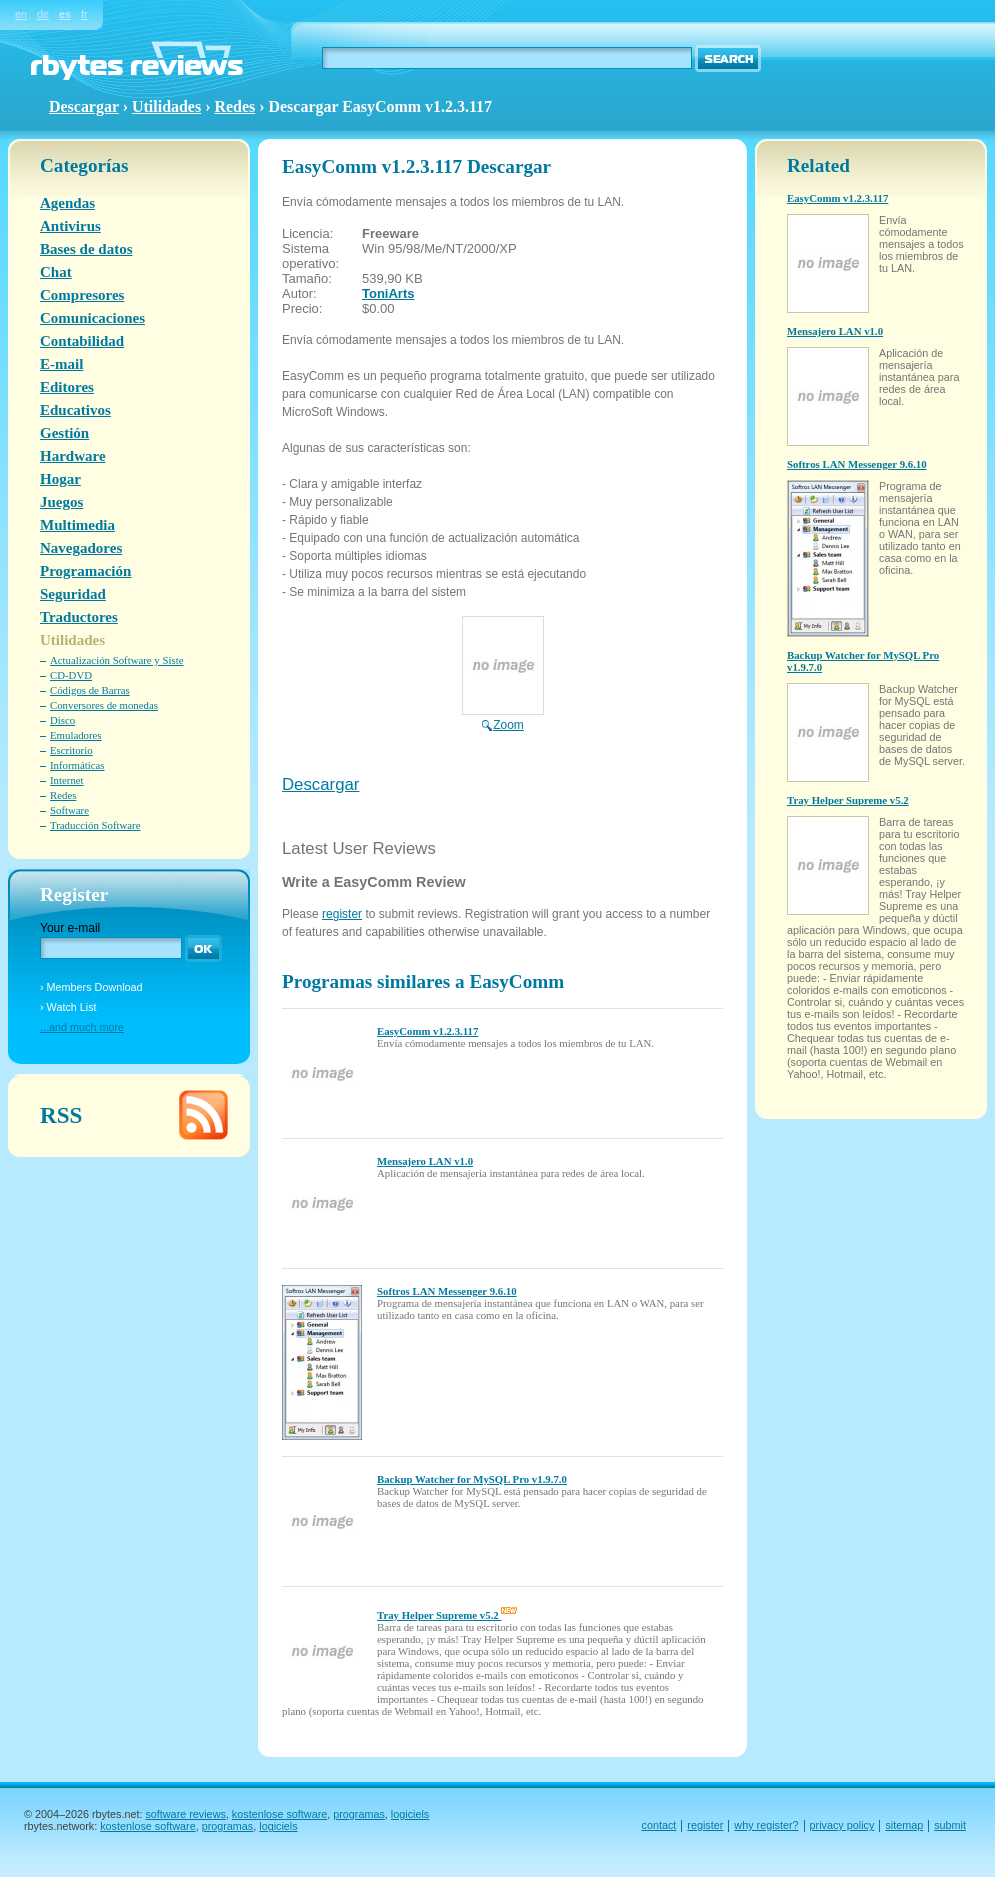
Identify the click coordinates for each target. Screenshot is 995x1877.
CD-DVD (71, 675)
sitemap (904, 1825)
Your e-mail (70, 928)
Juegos (61, 502)
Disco (62, 720)
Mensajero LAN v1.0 (425, 1161)
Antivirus (70, 226)
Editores (67, 387)
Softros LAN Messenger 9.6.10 (447, 1291)
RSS (61, 1115)
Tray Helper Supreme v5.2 (447, 1615)
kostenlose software (279, 1814)
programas (359, 1814)
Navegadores (81, 548)
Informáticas (77, 765)
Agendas (67, 203)
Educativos (75, 410)
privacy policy (842, 1825)
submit (950, 1825)
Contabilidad (82, 341)
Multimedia (77, 525)
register (342, 914)
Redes (234, 106)
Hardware (73, 456)
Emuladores (76, 735)
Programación (85, 571)
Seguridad (73, 594)
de (43, 14)
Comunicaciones (92, 318)
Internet (67, 780)
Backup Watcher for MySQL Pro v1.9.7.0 (472, 1479)
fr (84, 14)
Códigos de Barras (90, 690)
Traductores (79, 617)
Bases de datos (86, 249)
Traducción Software (95, 825)
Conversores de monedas (104, 705)
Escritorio (71, 750)
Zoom (503, 718)
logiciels (410, 1814)
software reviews (185, 1814)
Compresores (82, 295)
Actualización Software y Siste (116, 660)
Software (69, 810)
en (21, 14)
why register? (766, 1825)
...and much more (82, 1027)
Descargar (320, 784)
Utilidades (166, 106)
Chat (56, 272)
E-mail (61, 364)
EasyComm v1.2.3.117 (427, 1031)
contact (659, 1825)
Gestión (64, 433)
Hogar (60, 479)
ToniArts (388, 293)
